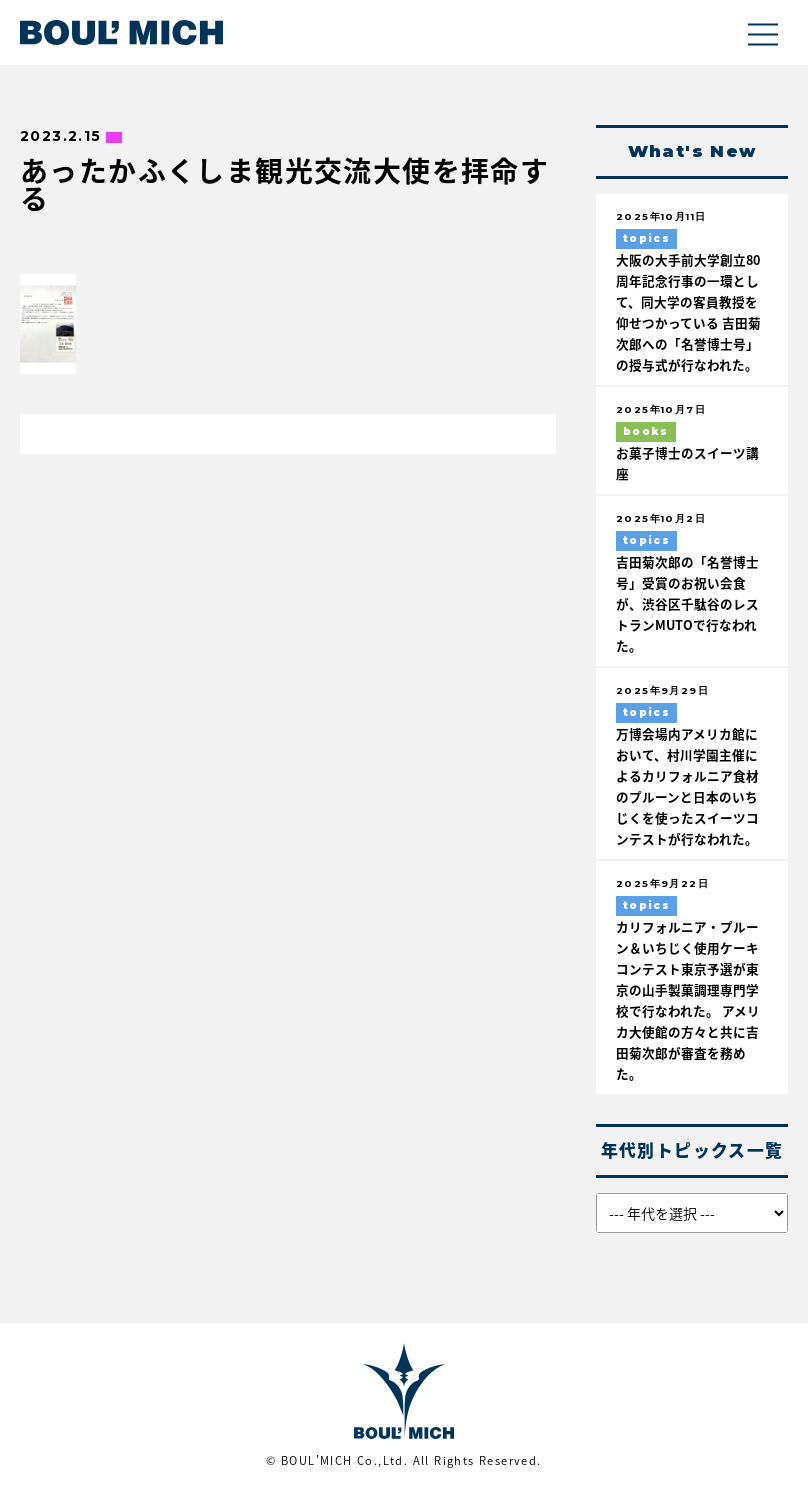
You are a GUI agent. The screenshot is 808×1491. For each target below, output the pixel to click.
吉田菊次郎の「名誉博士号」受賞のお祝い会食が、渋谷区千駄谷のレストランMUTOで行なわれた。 (687, 603)
